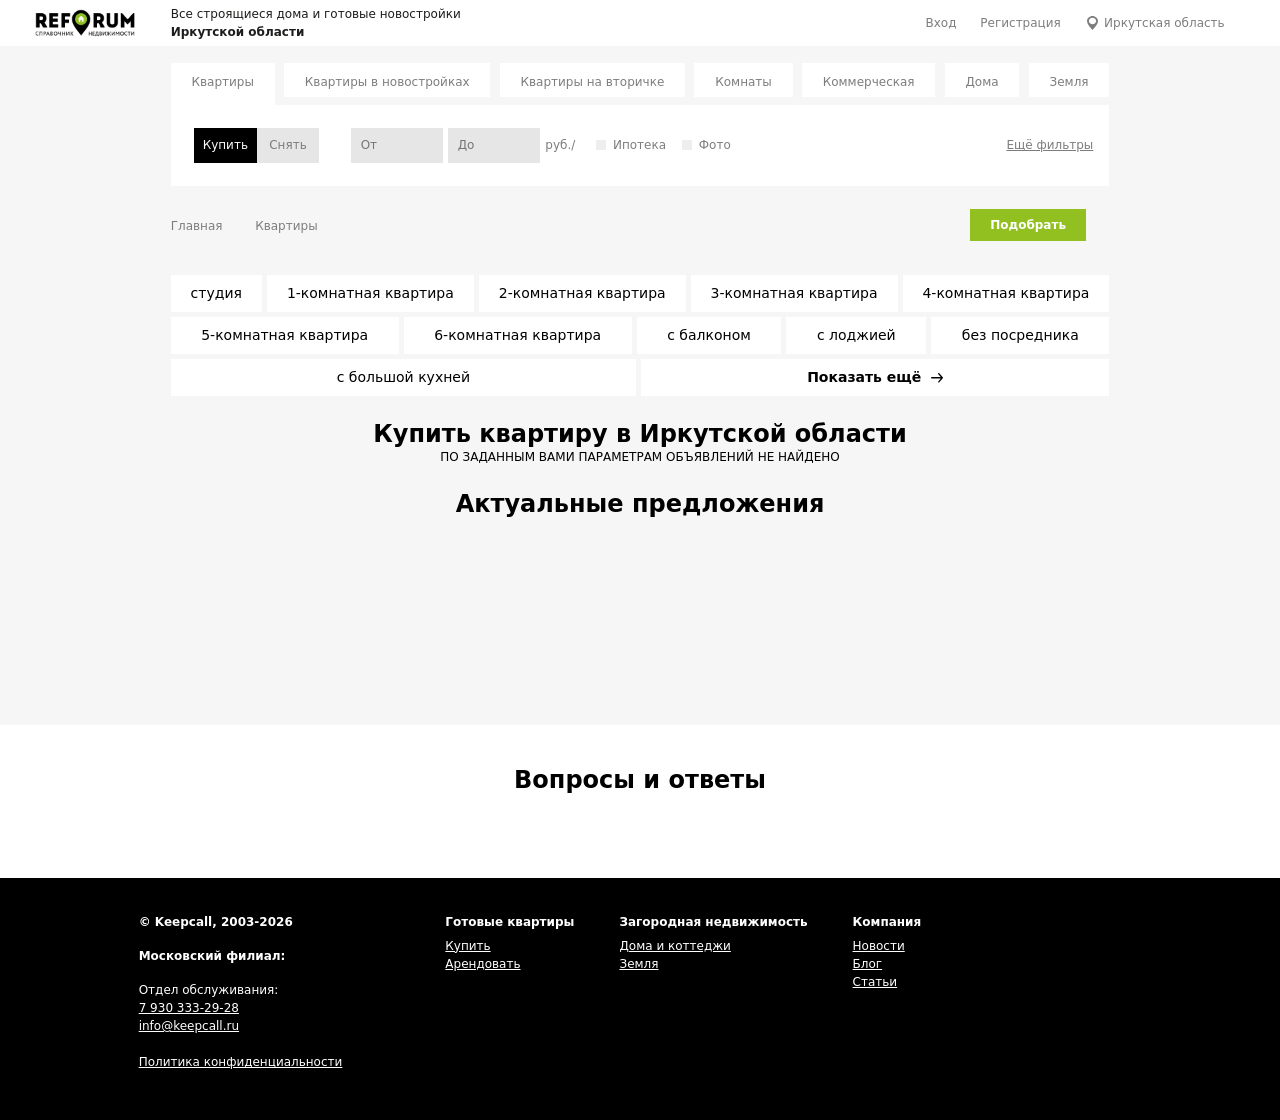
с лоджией (856, 335)
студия (216, 293)
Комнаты (743, 82)
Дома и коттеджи (674, 946)
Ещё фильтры (1049, 145)
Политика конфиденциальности (241, 1062)
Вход (941, 23)
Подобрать (1028, 225)
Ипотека (631, 145)
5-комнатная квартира (284, 335)
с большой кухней (403, 377)
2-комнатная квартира (582, 293)
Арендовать (482, 964)
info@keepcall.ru (189, 1026)
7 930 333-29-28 (189, 1008)
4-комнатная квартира (1005, 293)
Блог (868, 964)
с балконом (709, 335)
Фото (706, 145)
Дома (981, 82)
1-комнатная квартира (370, 293)
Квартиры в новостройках (387, 82)
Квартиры (222, 82)
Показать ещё (875, 377)
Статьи (875, 982)
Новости (879, 946)
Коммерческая (869, 82)
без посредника (1020, 335)
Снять (288, 145)
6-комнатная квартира (517, 335)
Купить (467, 946)
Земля (1069, 82)
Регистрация (1020, 23)
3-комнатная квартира (794, 293)
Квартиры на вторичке (593, 82)
